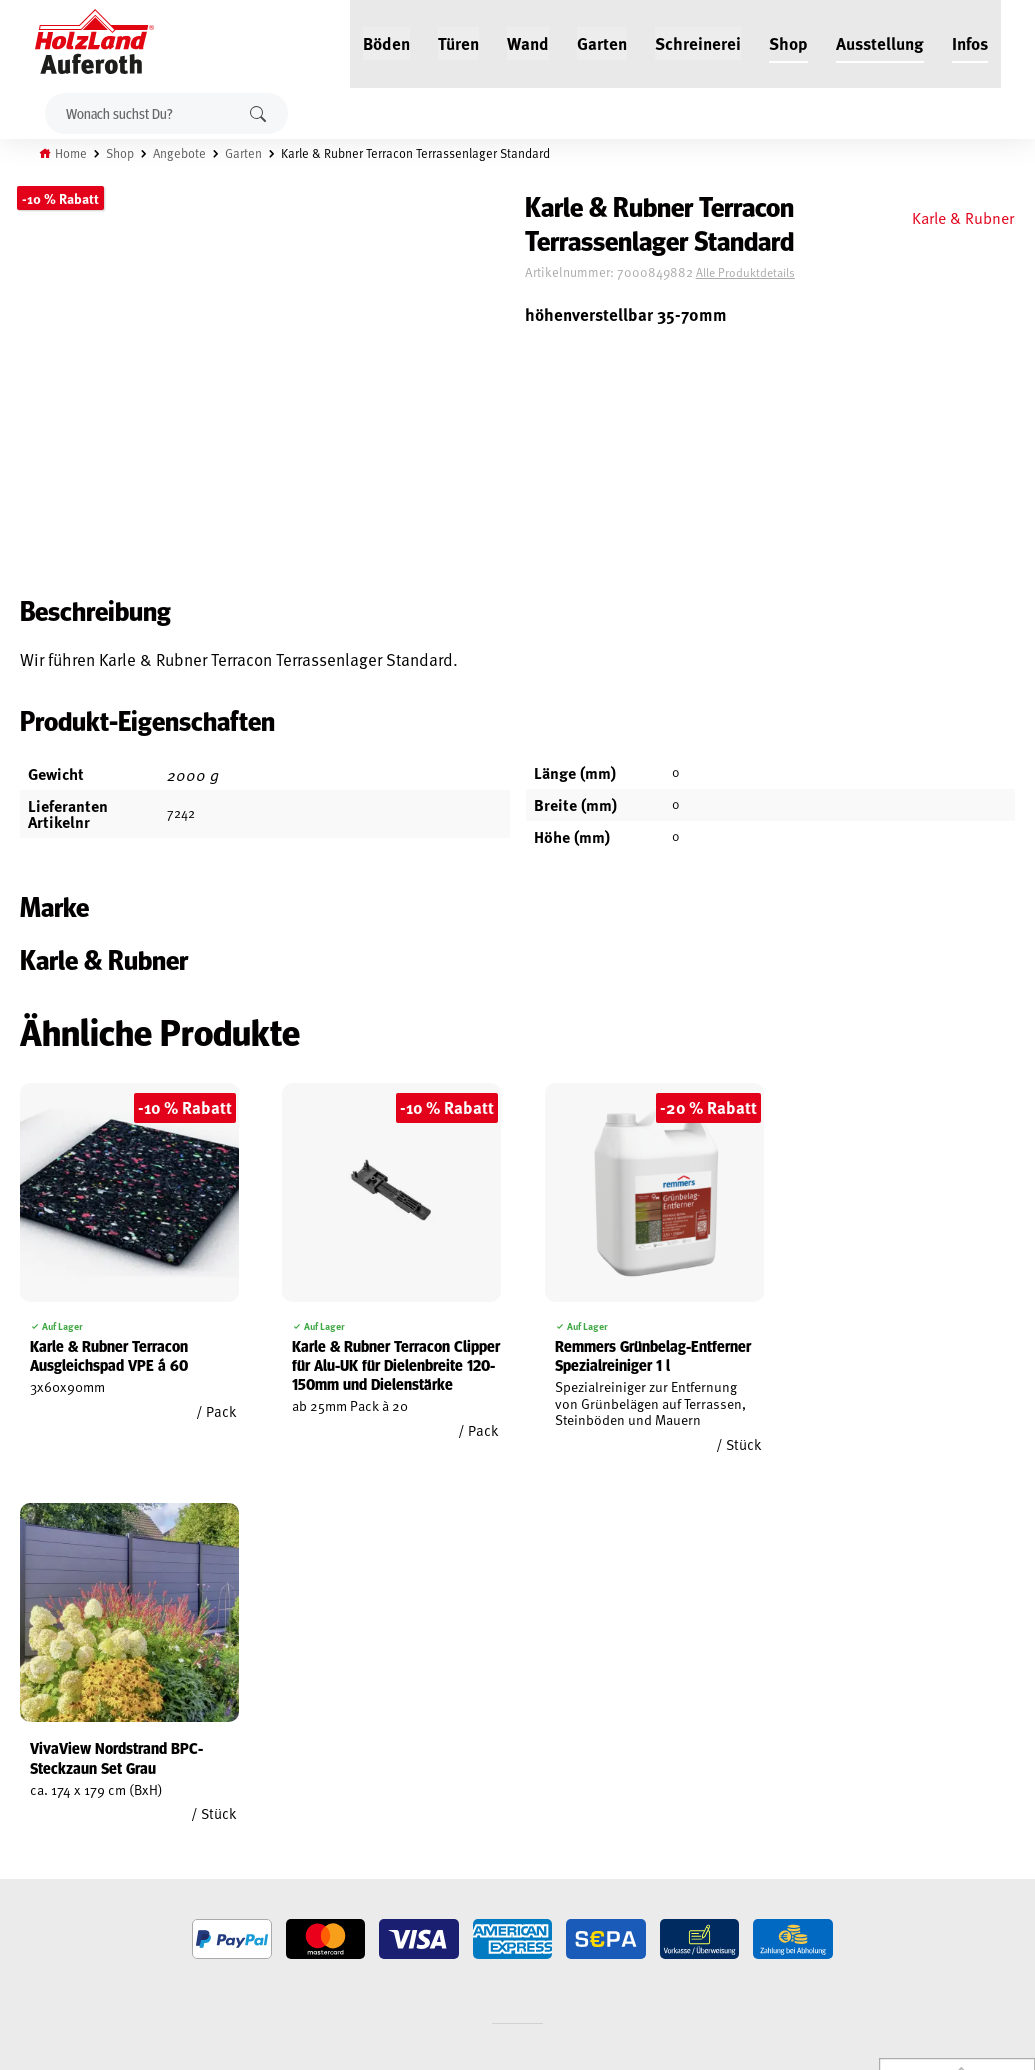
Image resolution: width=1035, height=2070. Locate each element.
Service (197, 1808)
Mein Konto (33, 1762)
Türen (458, 42)
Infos (970, 42)
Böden (386, 42)
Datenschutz (38, 1831)
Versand (25, 1877)
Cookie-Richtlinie (50, 1923)
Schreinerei (698, 42)
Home (72, 153)
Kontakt (200, 1831)
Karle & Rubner (962, 217)
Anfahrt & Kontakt (425, 1865)
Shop (788, 42)
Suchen (258, 113)
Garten (602, 42)
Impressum (32, 1854)
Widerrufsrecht (47, 1808)
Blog (190, 1785)
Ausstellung (880, 42)
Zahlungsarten (46, 1900)
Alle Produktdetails (757, 273)
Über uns (203, 1854)
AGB (11, 1785)
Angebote (180, 153)
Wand (528, 42)
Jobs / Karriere (219, 1762)
